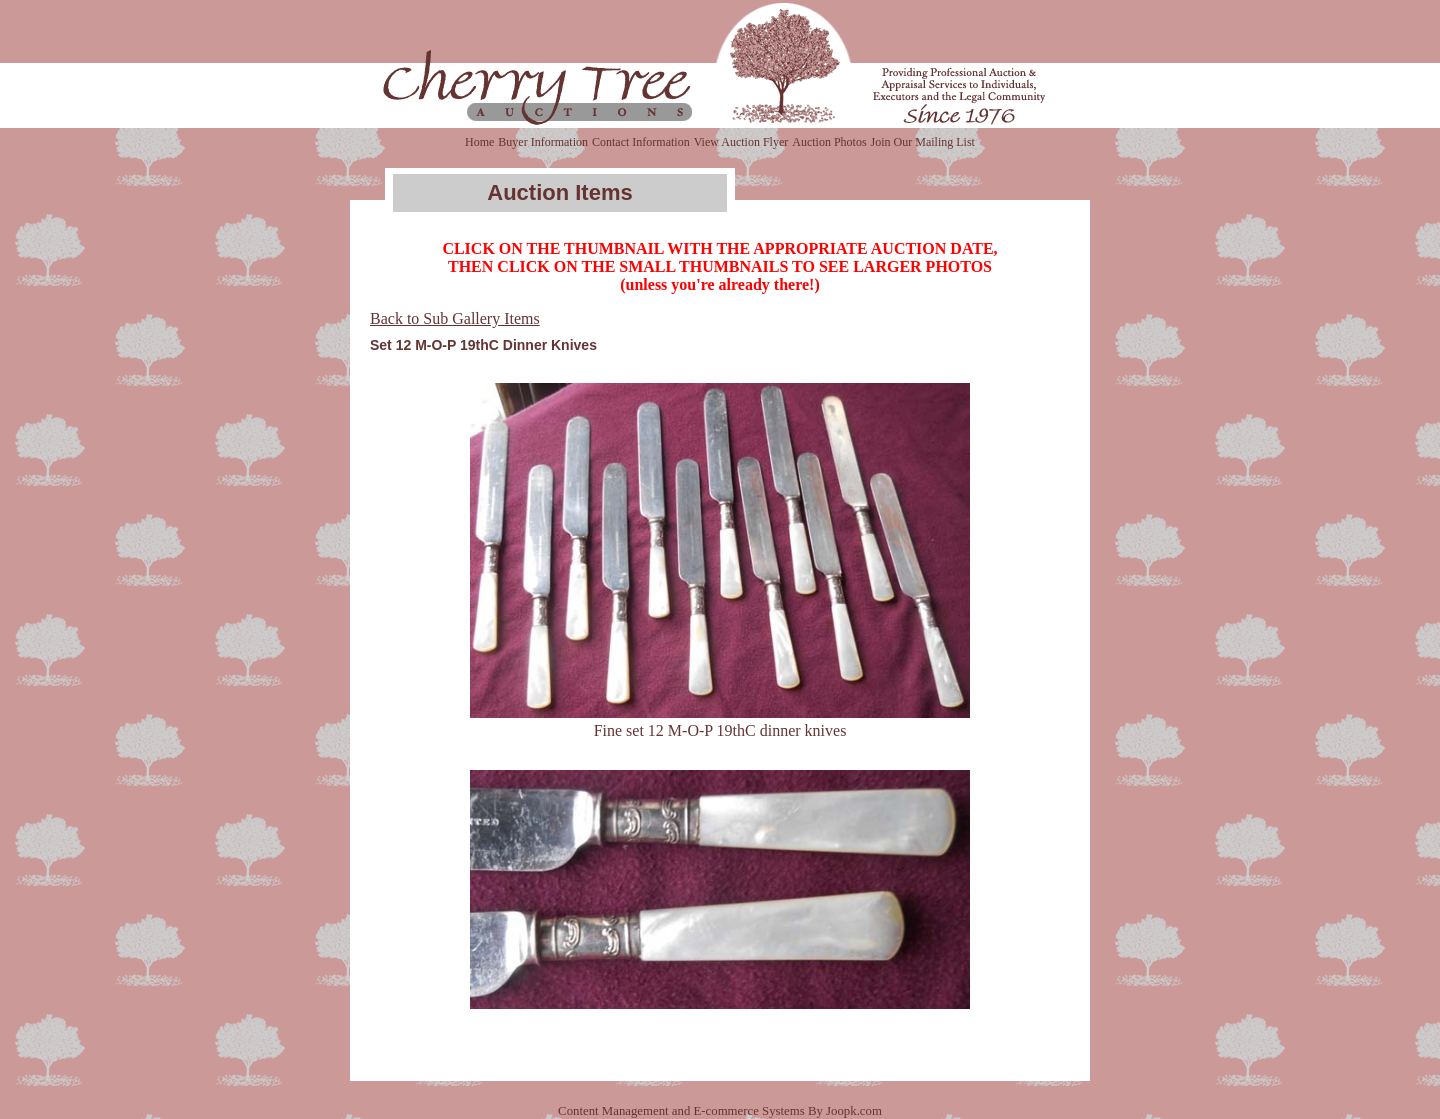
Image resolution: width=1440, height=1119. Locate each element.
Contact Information (641, 142)
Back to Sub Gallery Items (455, 318)
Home (479, 142)
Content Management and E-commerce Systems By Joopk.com (720, 1111)
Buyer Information (543, 142)
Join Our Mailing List (923, 142)
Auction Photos (829, 142)
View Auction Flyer (741, 142)
